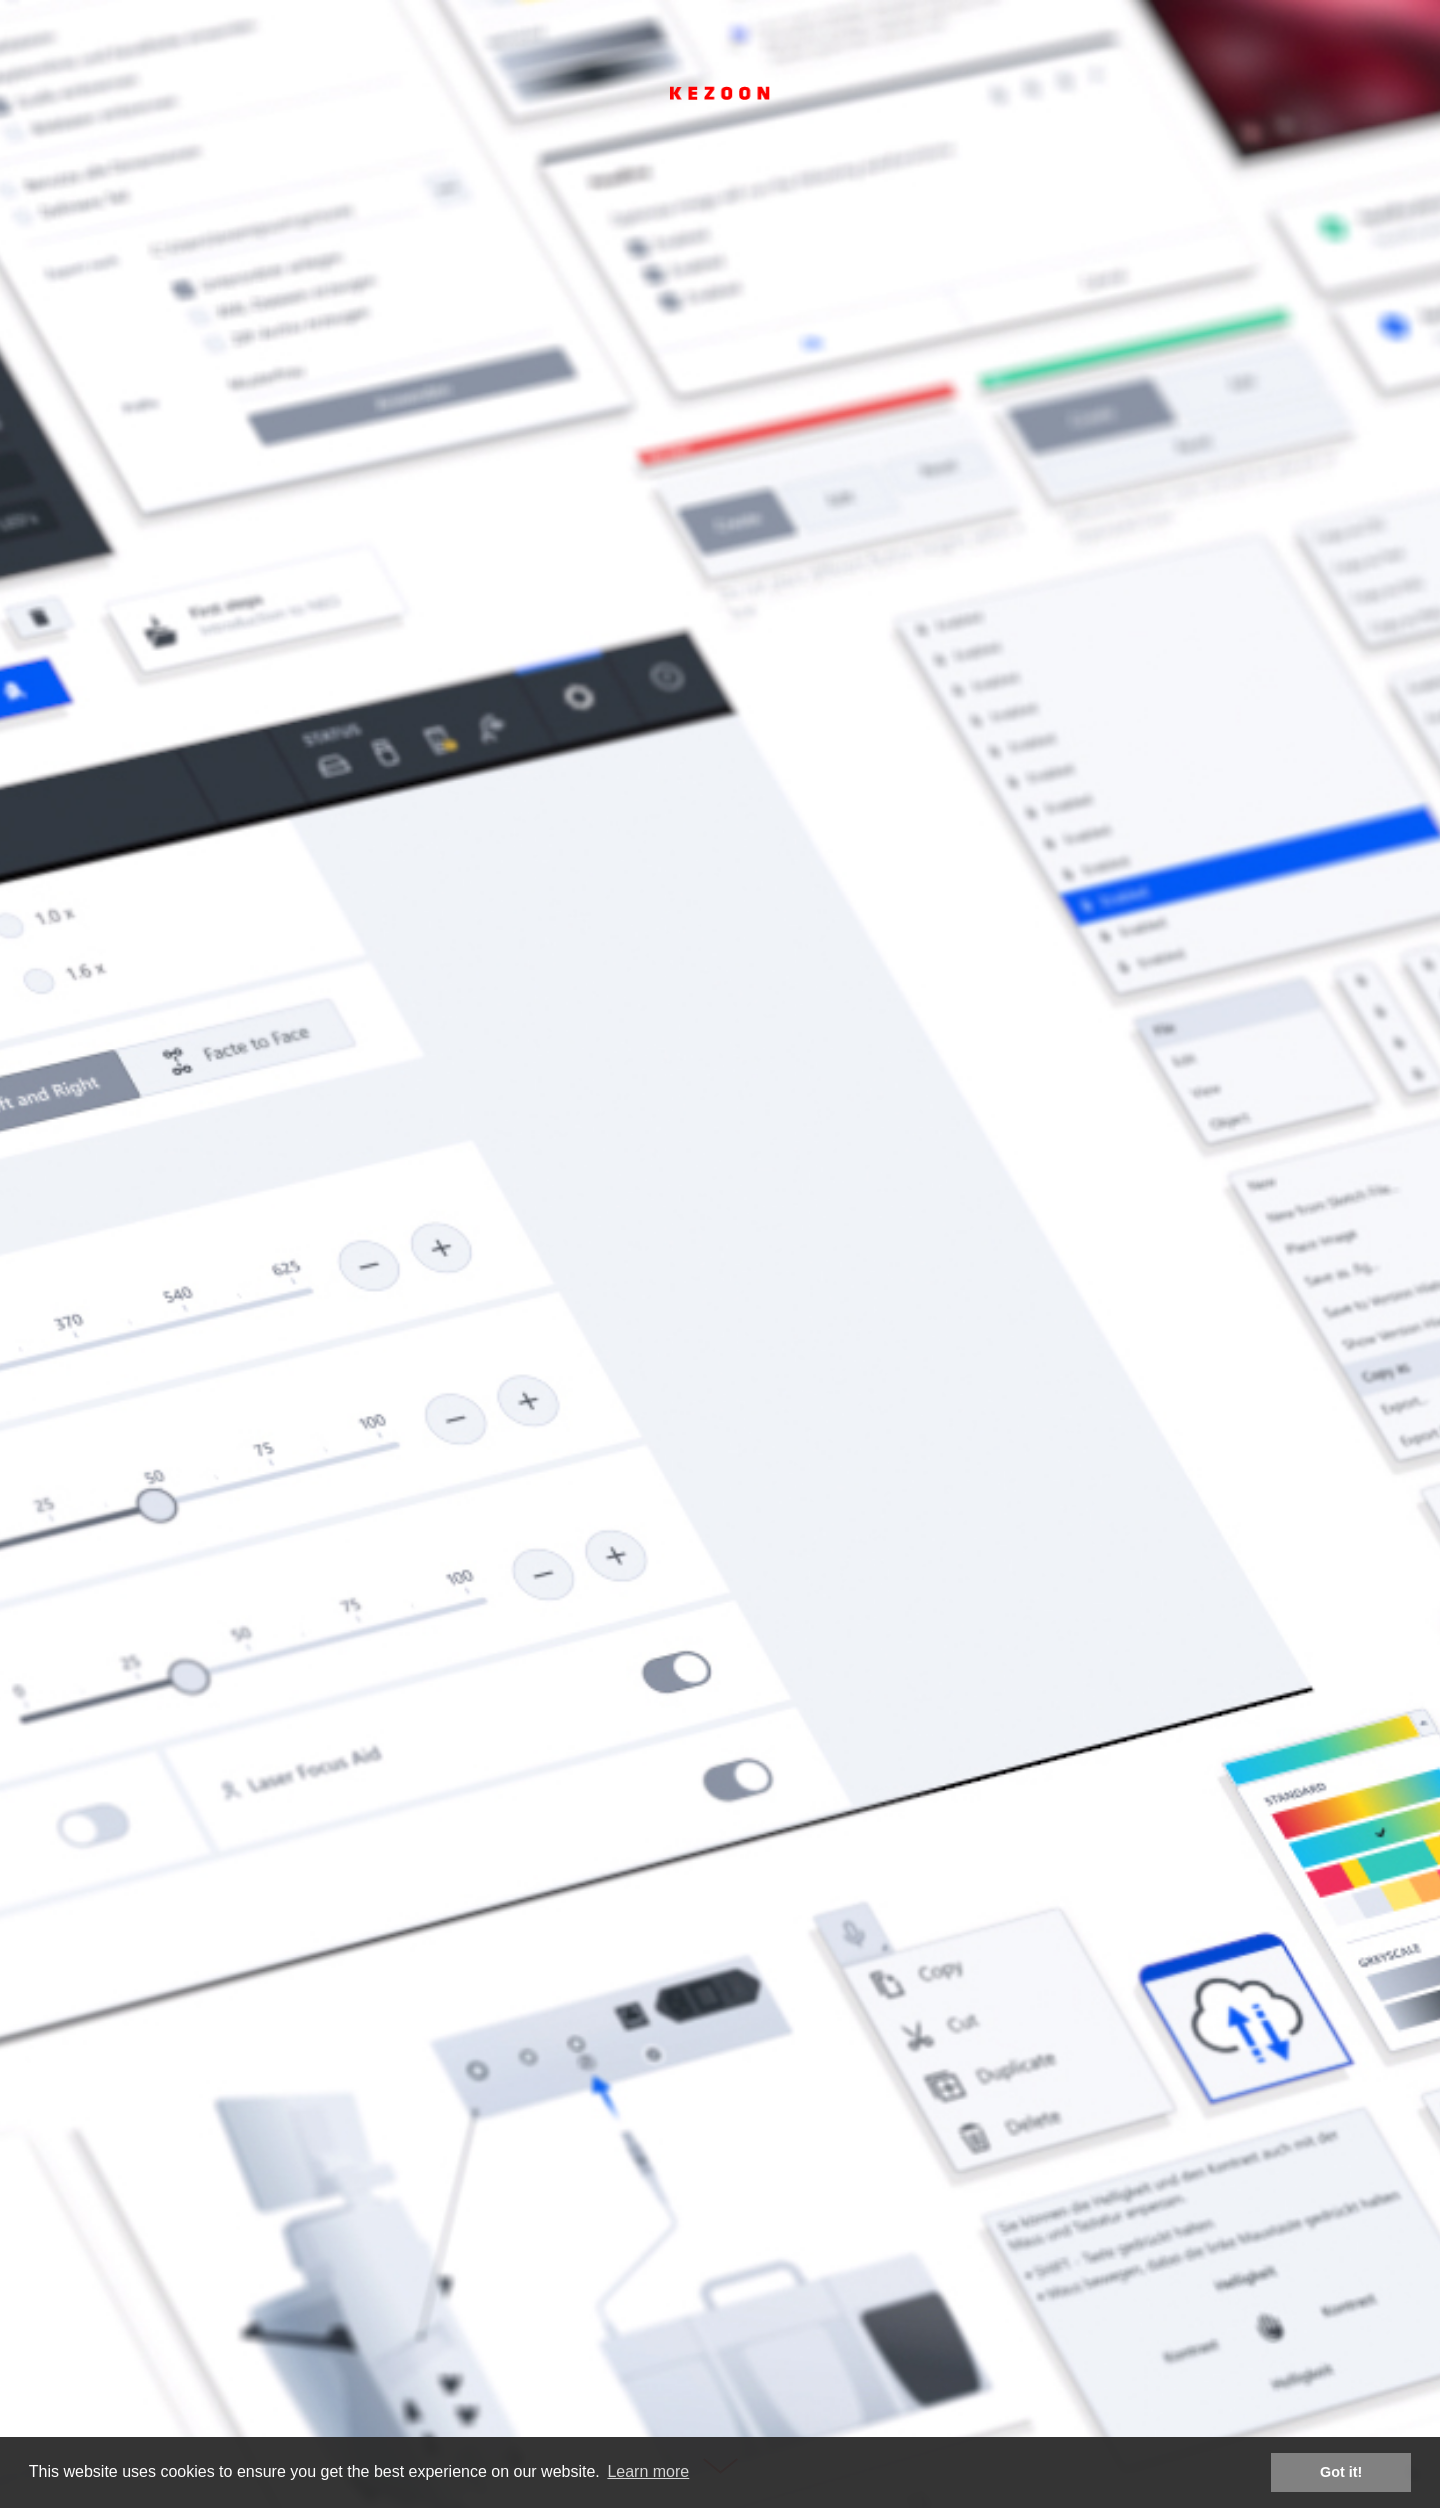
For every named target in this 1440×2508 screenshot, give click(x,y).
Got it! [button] (1341, 2472)
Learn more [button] (648, 2471)
